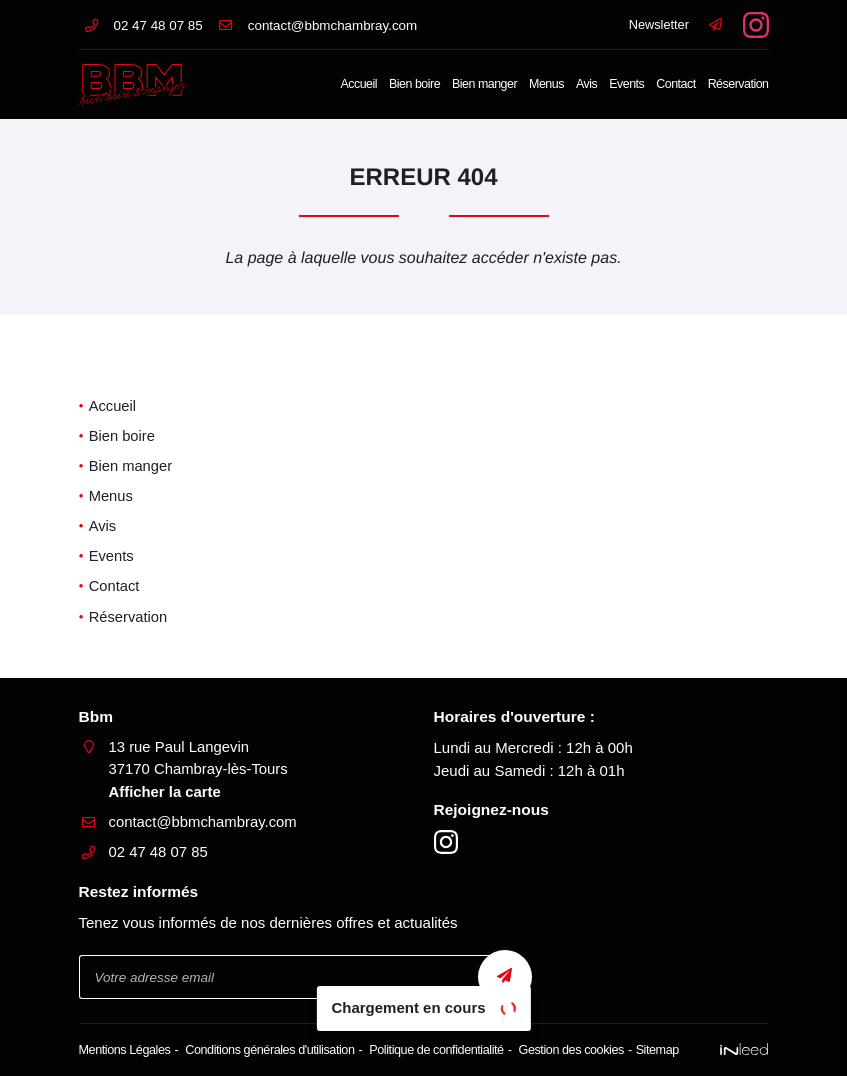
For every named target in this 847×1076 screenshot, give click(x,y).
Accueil (358, 84)
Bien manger (484, 84)
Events (626, 84)
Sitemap (656, 1049)
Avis (586, 84)
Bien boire (414, 84)
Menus (546, 84)
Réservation (738, 84)
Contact (675, 84)
